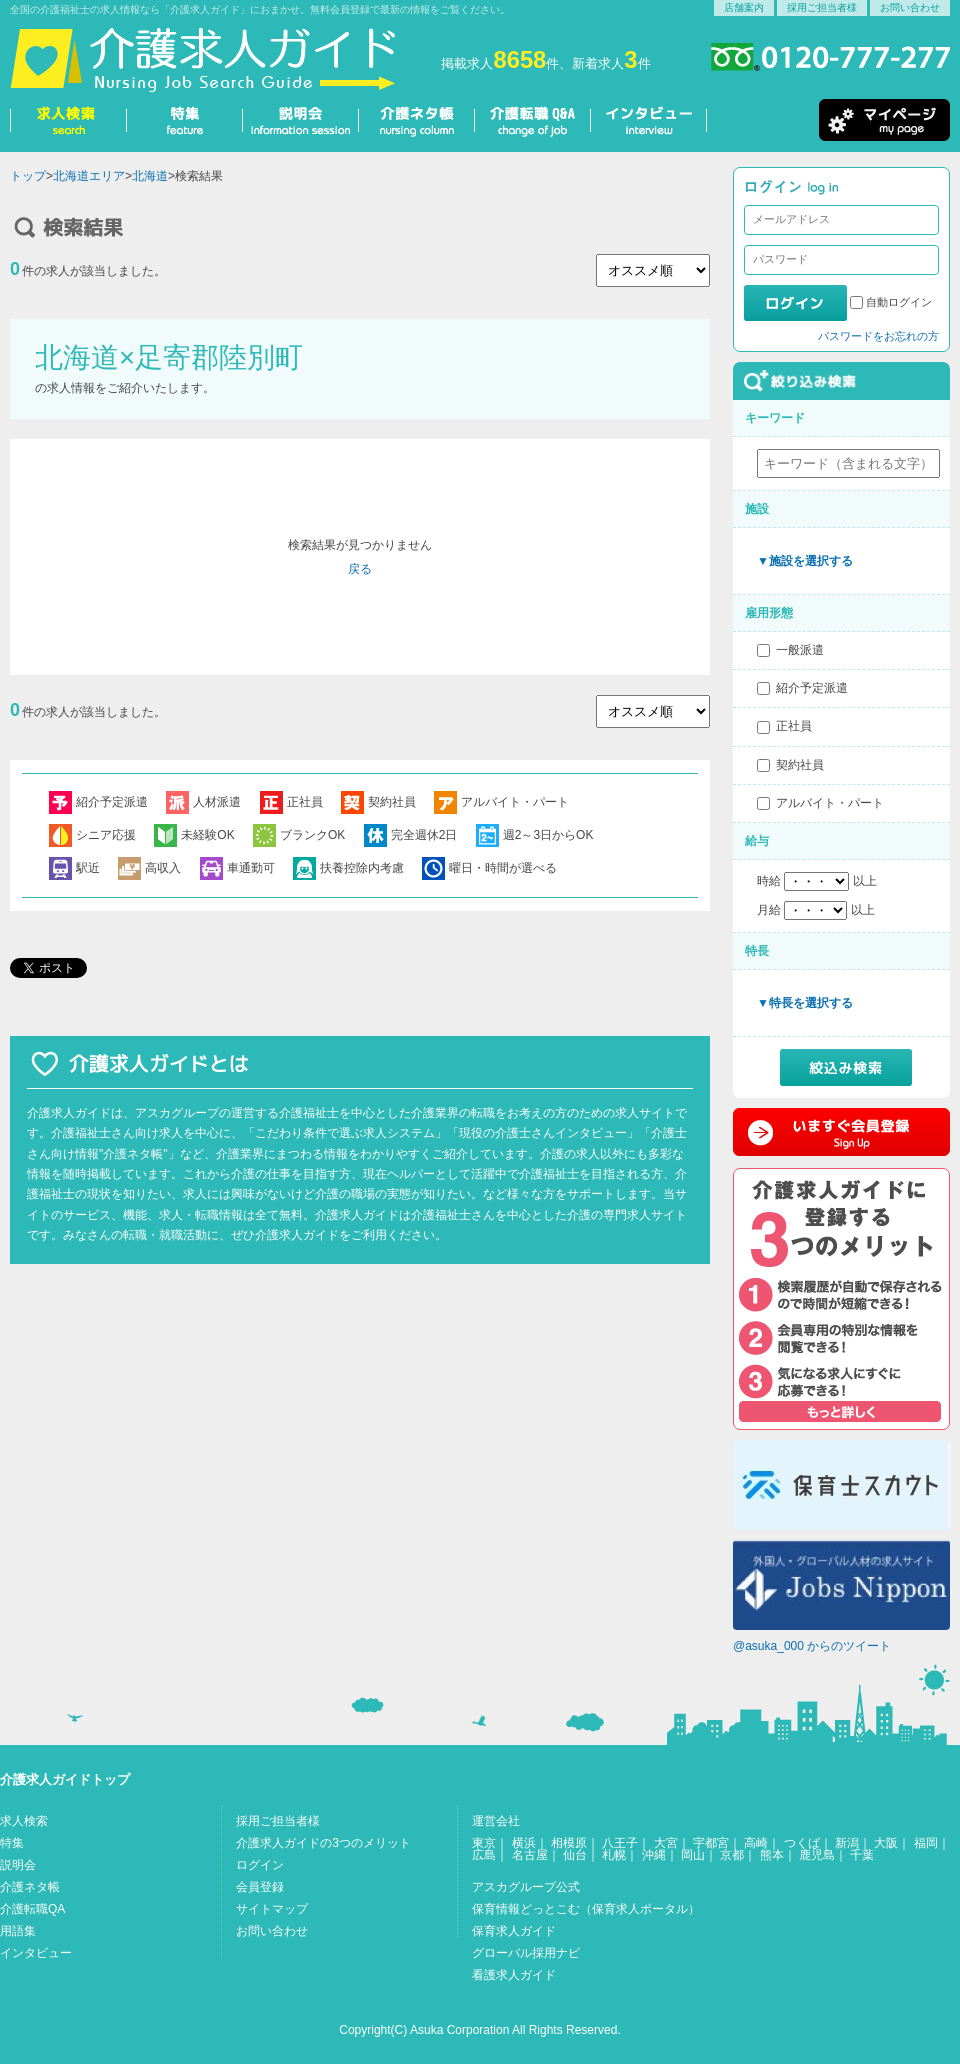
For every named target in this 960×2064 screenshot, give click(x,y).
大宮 (666, 1843)
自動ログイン (899, 302)
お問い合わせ (910, 7)
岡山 (693, 1855)
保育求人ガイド (514, 1931)
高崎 (756, 1843)
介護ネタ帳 (30, 1887)
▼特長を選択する (805, 1003)
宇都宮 (711, 1843)
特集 (12, 1843)
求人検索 (24, 1821)
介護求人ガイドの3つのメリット (323, 1843)
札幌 (614, 1855)
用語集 (18, 1931)
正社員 (794, 726)
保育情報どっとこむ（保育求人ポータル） (586, 1909)
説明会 (18, 1865)
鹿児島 (817, 1855)
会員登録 (260, 1887)
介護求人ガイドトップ (65, 1779)
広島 (484, 1855)
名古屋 (530, 1855)
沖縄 (654, 1855)
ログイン (260, 1865)
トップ (28, 176)
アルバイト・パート (830, 803)
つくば (802, 1843)
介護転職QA (32, 1909)
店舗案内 (744, 7)
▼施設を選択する (805, 561)
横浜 (524, 1843)
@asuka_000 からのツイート (812, 1646)
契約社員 (800, 765)
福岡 (926, 1843)
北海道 (150, 176)
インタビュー (36, 1953)
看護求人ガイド (514, 1975)
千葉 (862, 1855)
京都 (732, 1855)
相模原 (569, 1843)
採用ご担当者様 (822, 7)
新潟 (847, 1843)
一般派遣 (800, 650)
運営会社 (496, 1821)
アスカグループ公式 (526, 1887)
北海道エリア (89, 176)
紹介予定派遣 (812, 688)
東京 (484, 1843)
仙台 (575, 1855)
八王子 (620, 1843)
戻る (360, 569)
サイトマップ (272, 1909)
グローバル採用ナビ (526, 1953)
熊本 (772, 1855)
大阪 (886, 1843)
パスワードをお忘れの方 (878, 336)
